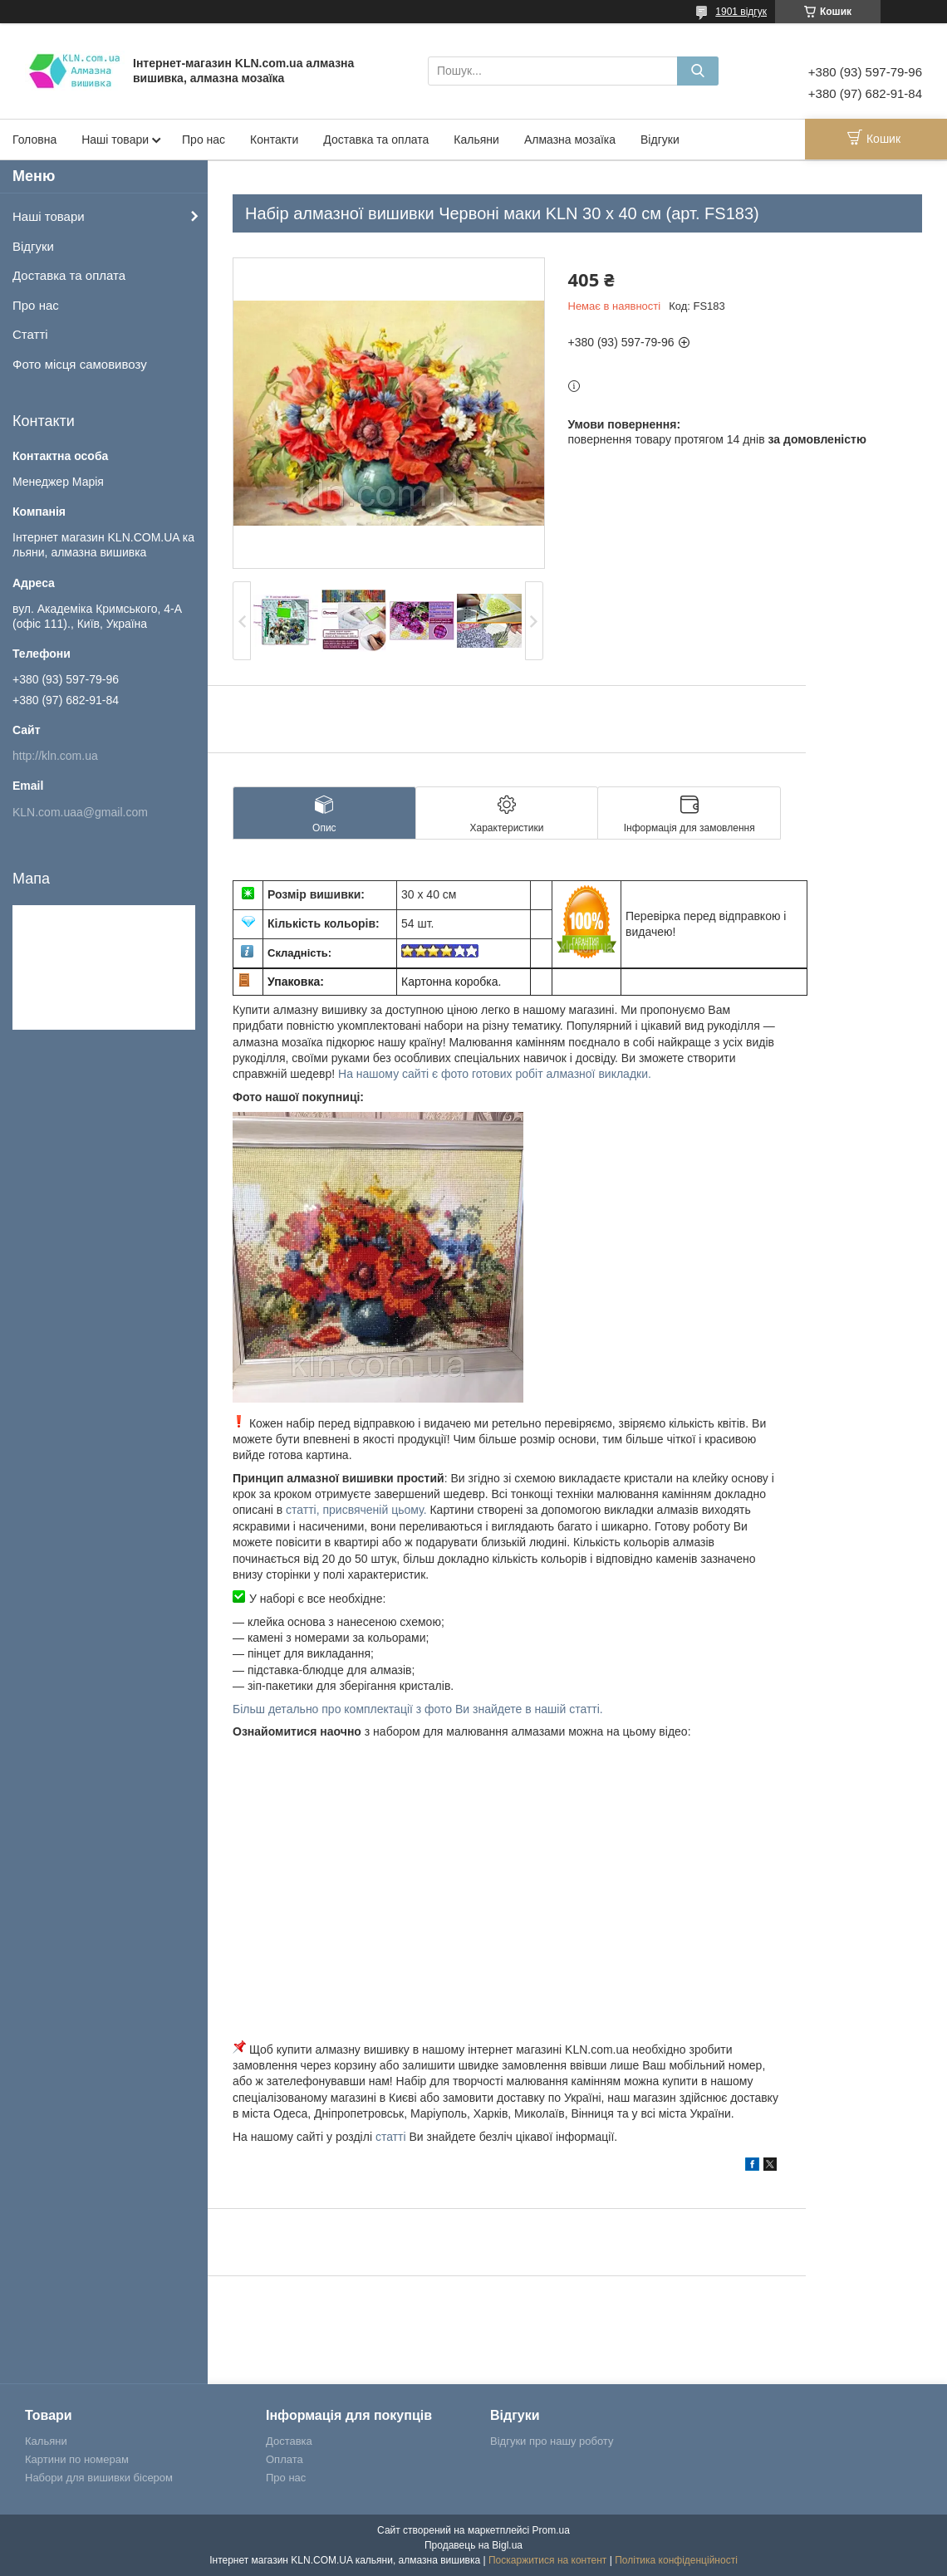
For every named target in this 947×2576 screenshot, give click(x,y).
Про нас (203, 139)
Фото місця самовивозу (79, 364)
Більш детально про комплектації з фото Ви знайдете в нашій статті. (418, 1709)
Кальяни (476, 139)
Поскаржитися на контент (547, 2560)
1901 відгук (741, 11)
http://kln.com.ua (55, 755)
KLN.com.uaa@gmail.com (80, 812)
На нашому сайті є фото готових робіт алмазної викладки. (494, 1073)
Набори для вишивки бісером (99, 2477)
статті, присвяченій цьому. (357, 1509)
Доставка (289, 2441)
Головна (34, 139)
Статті (30, 334)
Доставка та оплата (376, 139)
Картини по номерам (77, 2459)
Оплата (284, 2459)
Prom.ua (551, 2530)
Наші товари (115, 139)
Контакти (274, 139)
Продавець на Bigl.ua (473, 2545)
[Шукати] (698, 71)
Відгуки (660, 139)
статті (390, 2136)
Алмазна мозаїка (570, 139)
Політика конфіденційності (676, 2560)
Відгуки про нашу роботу (551, 2441)
